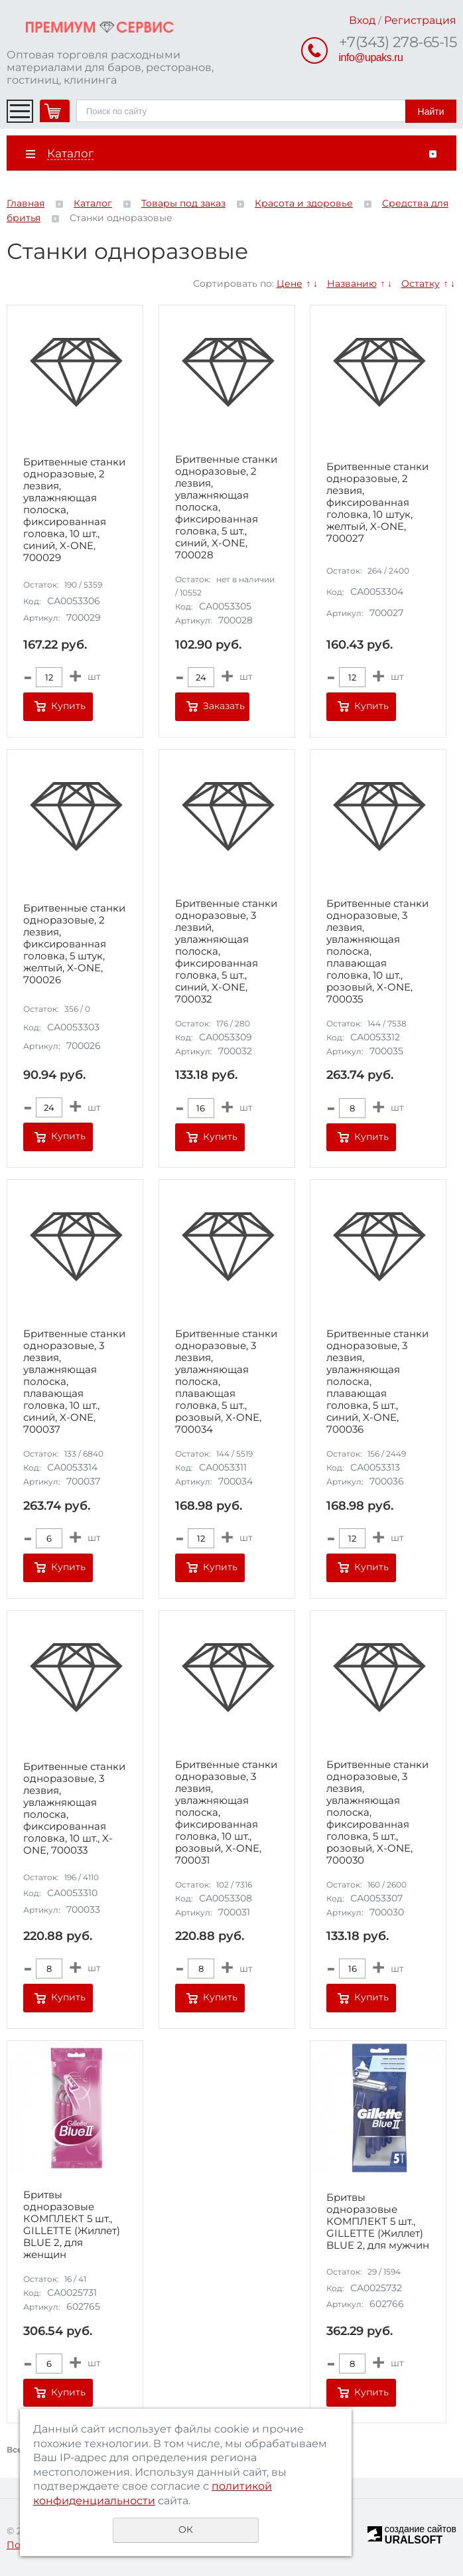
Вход (362, 20)
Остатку (420, 283)
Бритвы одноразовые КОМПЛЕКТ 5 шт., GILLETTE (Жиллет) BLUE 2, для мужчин (377, 2221)
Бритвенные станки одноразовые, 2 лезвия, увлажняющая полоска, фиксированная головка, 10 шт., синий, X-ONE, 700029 (74, 510)
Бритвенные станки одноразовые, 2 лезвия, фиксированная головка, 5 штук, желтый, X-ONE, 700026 (74, 944)
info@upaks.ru (371, 57)
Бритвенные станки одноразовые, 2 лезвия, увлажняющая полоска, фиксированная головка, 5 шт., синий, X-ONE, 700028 (226, 507)
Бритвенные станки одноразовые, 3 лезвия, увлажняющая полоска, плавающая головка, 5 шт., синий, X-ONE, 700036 (377, 1381)
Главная (25, 203)
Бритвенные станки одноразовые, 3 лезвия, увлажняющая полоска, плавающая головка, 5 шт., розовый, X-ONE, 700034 (226, 1381)
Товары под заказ (183, 203)
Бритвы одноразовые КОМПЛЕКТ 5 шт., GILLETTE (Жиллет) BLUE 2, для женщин (71, 2225)
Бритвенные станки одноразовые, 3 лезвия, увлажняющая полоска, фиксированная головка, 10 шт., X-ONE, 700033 (74, 1808)
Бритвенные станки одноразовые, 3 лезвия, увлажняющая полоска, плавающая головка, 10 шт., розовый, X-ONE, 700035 (377, 951)
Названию (352, 283)
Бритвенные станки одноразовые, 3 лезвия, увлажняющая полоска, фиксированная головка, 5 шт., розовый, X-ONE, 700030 (377, 1812)
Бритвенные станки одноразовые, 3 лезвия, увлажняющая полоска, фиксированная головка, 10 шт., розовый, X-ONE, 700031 (226, 1812)
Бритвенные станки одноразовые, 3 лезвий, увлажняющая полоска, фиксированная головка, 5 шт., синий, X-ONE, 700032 (226, 951)
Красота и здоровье (304, 203)
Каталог (93, 203)
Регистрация (420, 20)
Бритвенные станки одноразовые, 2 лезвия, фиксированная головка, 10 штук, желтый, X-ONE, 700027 (377, 502)
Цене (289, 283)
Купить (68, 706)
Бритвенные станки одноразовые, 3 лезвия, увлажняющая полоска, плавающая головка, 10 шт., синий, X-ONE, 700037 (74, 1381)
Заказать (224, 706)
